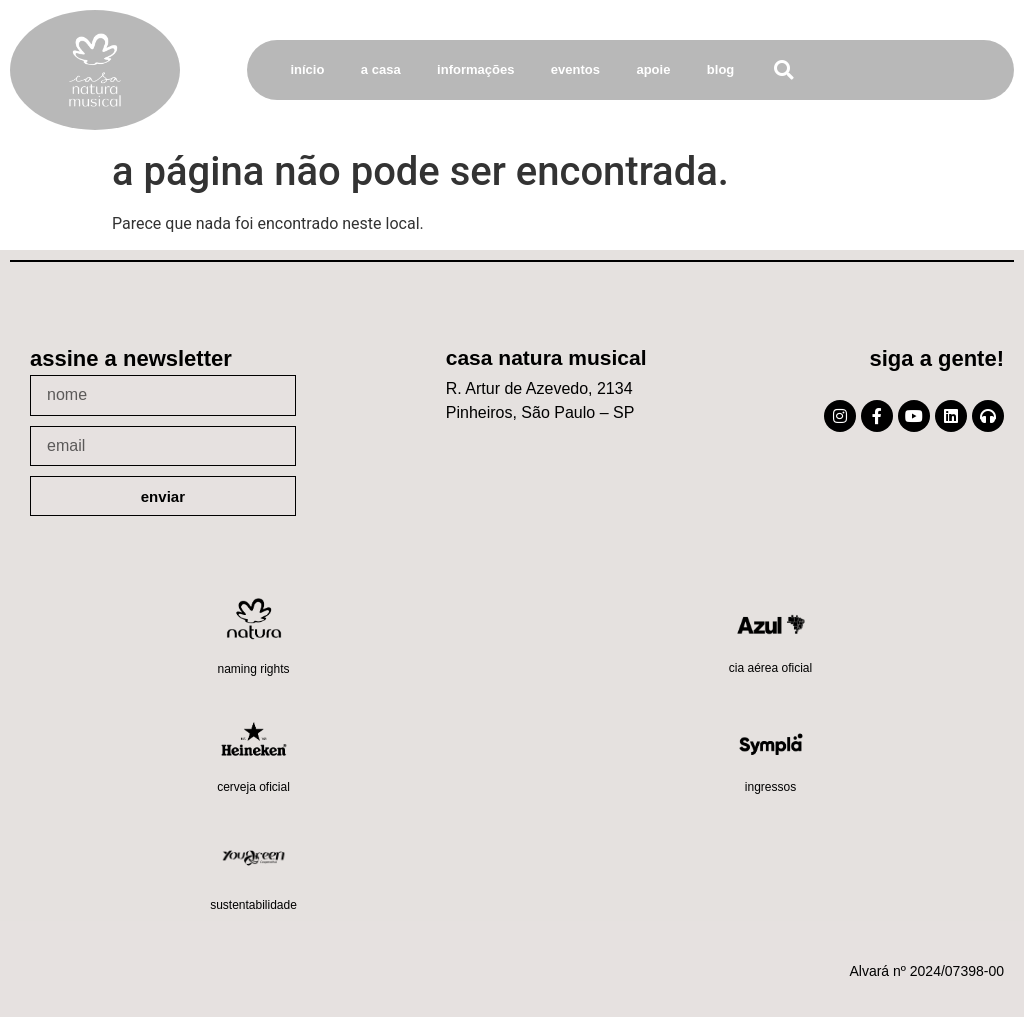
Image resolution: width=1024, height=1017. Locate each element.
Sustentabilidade (253, 905)
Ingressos (770, 787)
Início (307, 69)
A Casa (381, 69)
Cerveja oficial (253, 787)
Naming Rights (253, 669)
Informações (475, 69)
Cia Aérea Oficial (770, 668)
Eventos (575, 69)
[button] (783, 70)
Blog (720, 69)
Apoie (653, 69)
